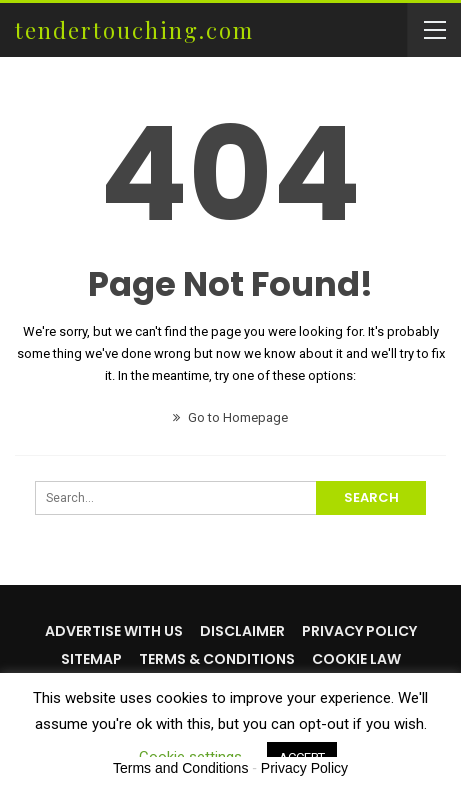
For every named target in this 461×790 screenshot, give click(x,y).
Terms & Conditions (217, 659)
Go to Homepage (230, 417)
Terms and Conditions (180, 768)
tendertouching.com (134, 30)
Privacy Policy (359, 631)
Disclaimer (242, 631)
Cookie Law (356, 659)
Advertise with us (114, 631)
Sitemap (91, 659)
